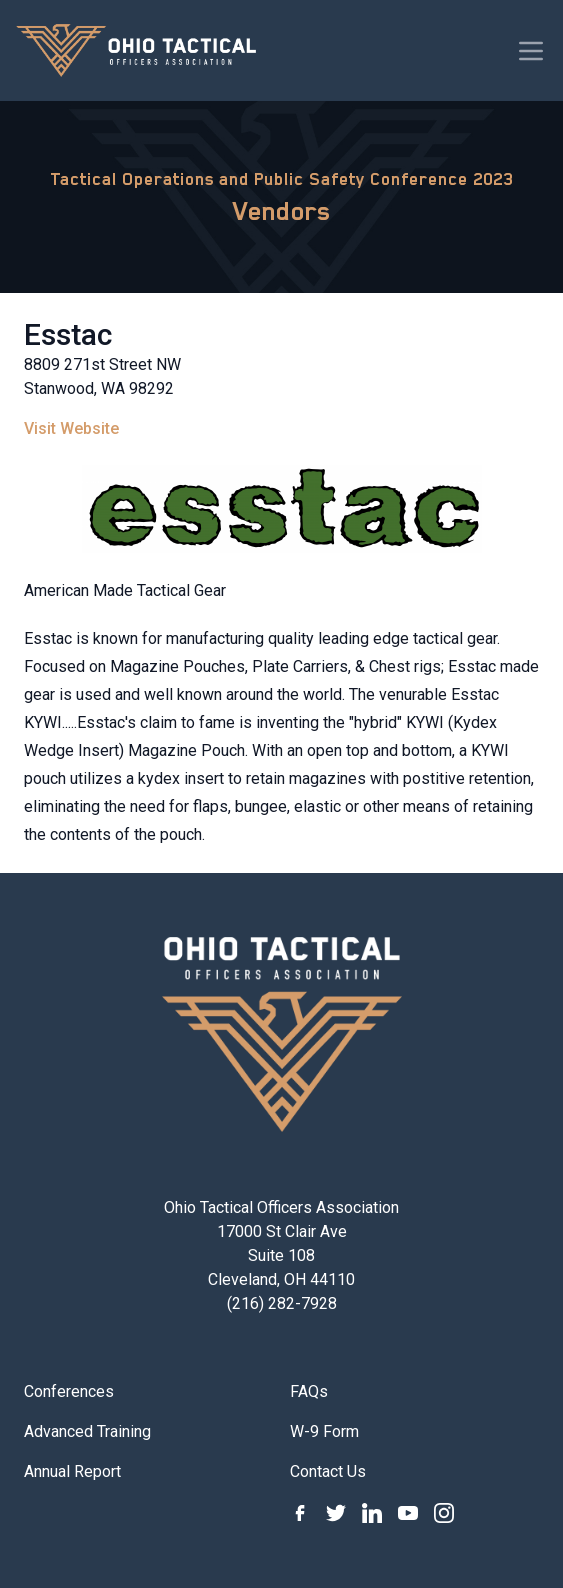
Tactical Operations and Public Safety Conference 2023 (281, 179)
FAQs (309, 1391)
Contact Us (328, 1471)
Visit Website (71, 428)
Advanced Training (87, 1431)
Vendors (282, 211)
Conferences (69, 1391)
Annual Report (72, 1471)
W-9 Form (324, 1431)
